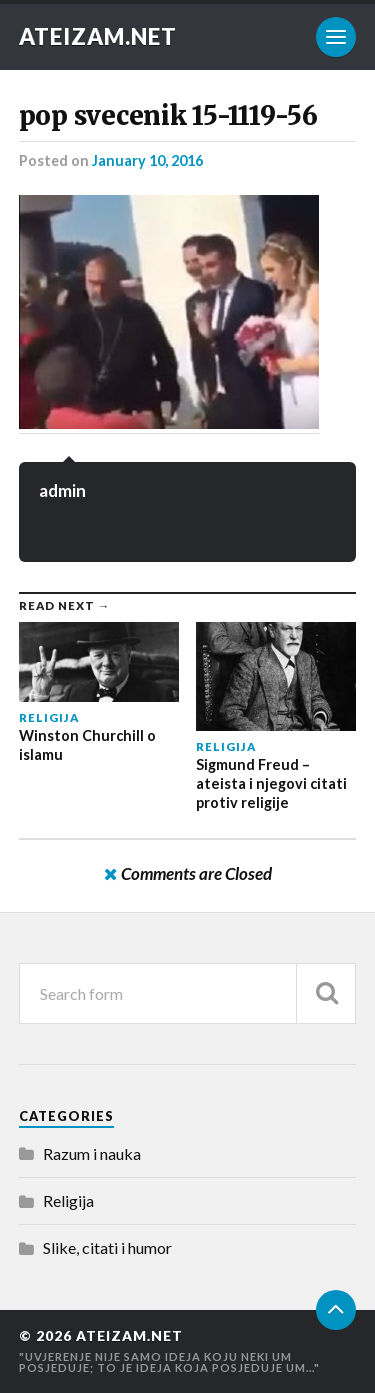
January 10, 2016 (147, 160)
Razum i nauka (92, 1153)
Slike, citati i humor (107, 1247)
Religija (68, 1200)
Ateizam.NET (98, 36)
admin (62, 490)
